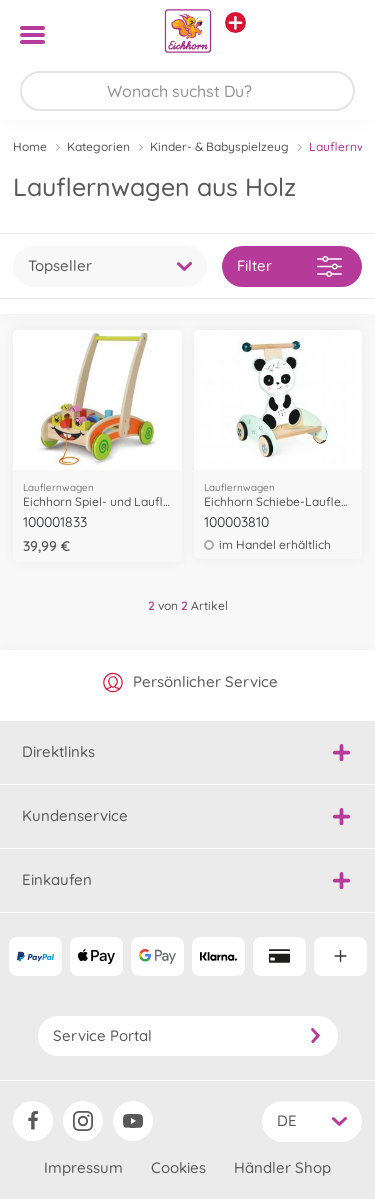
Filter (289, 266)
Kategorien (98, 146)
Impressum (83, 1167)
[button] (331, 35)
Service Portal (188, 1035)
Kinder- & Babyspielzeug (219, 146)
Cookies (178, 1167)
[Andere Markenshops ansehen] (235, 22)
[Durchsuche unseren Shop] (187, 91)
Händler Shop (282, 1167)
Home (30, 146)
